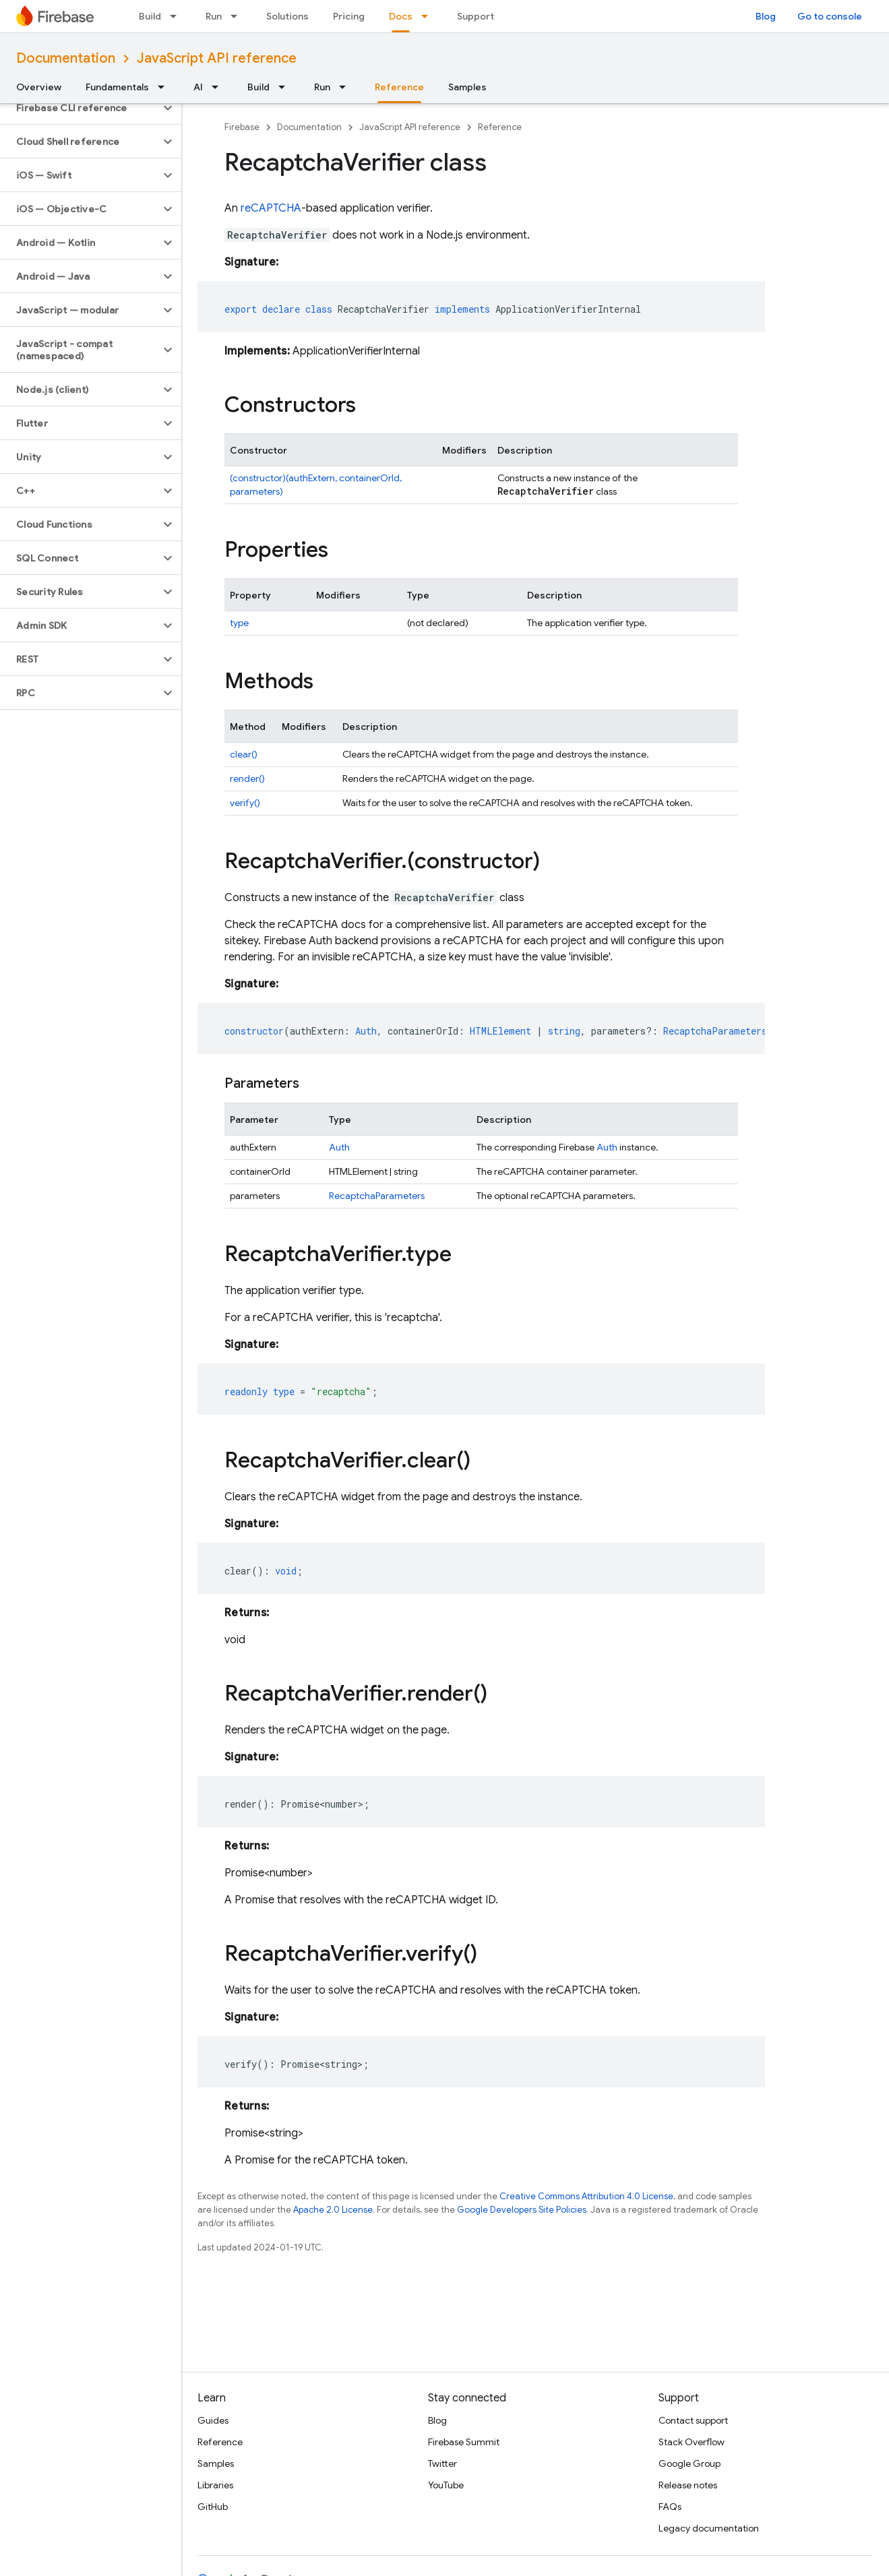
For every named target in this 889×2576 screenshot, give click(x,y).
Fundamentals (117, 87)
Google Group (689, 2463)
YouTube (446, 2485)
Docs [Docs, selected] (400, 16)
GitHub (212, 2507)
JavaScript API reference (217, 58)
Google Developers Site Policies (521, 2209)
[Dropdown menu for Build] (177, 16)
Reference (500, 127)
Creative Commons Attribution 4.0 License (586, 2196)
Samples (467, 87)
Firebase (241, 127)
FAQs (669, 2507)
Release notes (687, 2485)
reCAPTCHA (271, 208)
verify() (245, 803)
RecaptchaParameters (377, 1196)
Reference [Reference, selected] (399, 87)
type (239, 623)
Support (475, 16)
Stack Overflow (691, 2442)
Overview (38, 87)
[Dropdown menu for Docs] (428, 16)
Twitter (442, 2463)
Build (150, 16)
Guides (212, 2420)
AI (198, 87)
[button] (80, 108)
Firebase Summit (463, 2442)
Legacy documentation (708, 2528)
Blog (766, 16)
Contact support (693, 2420)
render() (247, 778)
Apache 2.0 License (333, 2209)
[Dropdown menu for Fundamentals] (165, 87)
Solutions (287, 16)
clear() (243, 754)
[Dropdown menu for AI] (219, 87)
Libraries (215, 2485)
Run (214, 16)
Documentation (65, 58)
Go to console (829, 16)
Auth (339, 1147)
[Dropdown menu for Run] (238, 16)
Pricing (349, 16)
